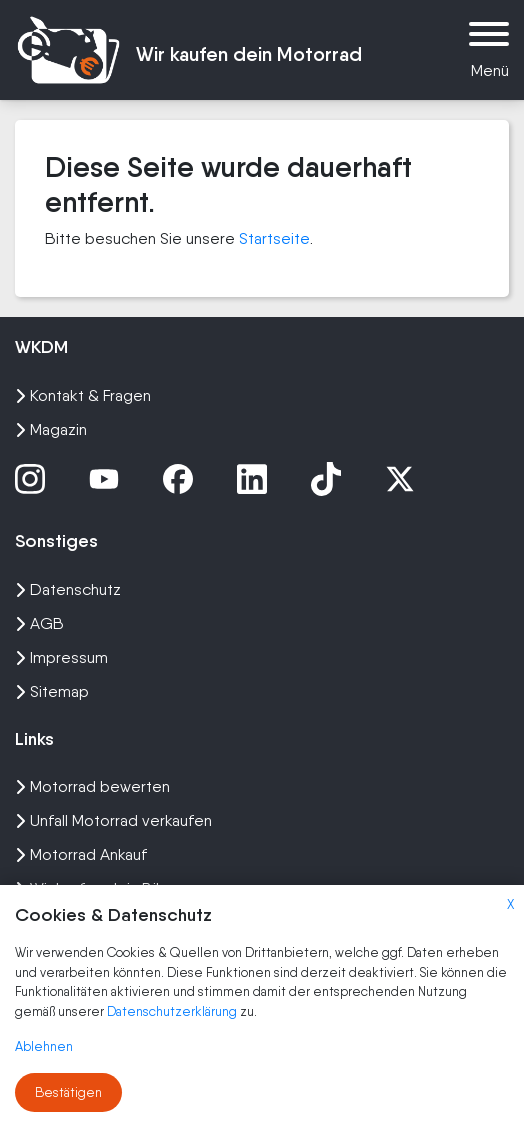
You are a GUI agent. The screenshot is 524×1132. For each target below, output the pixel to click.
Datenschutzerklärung (173, 1011)
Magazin (51, 429)
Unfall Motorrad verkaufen (113, 820)
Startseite (274, 238)
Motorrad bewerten (92, 786)
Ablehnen (44, 1046)
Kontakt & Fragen (83, 395)
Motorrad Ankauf (81, 854)
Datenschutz (68, 589)
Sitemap (52, 691)
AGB (39, 623)
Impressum (61, 657)
